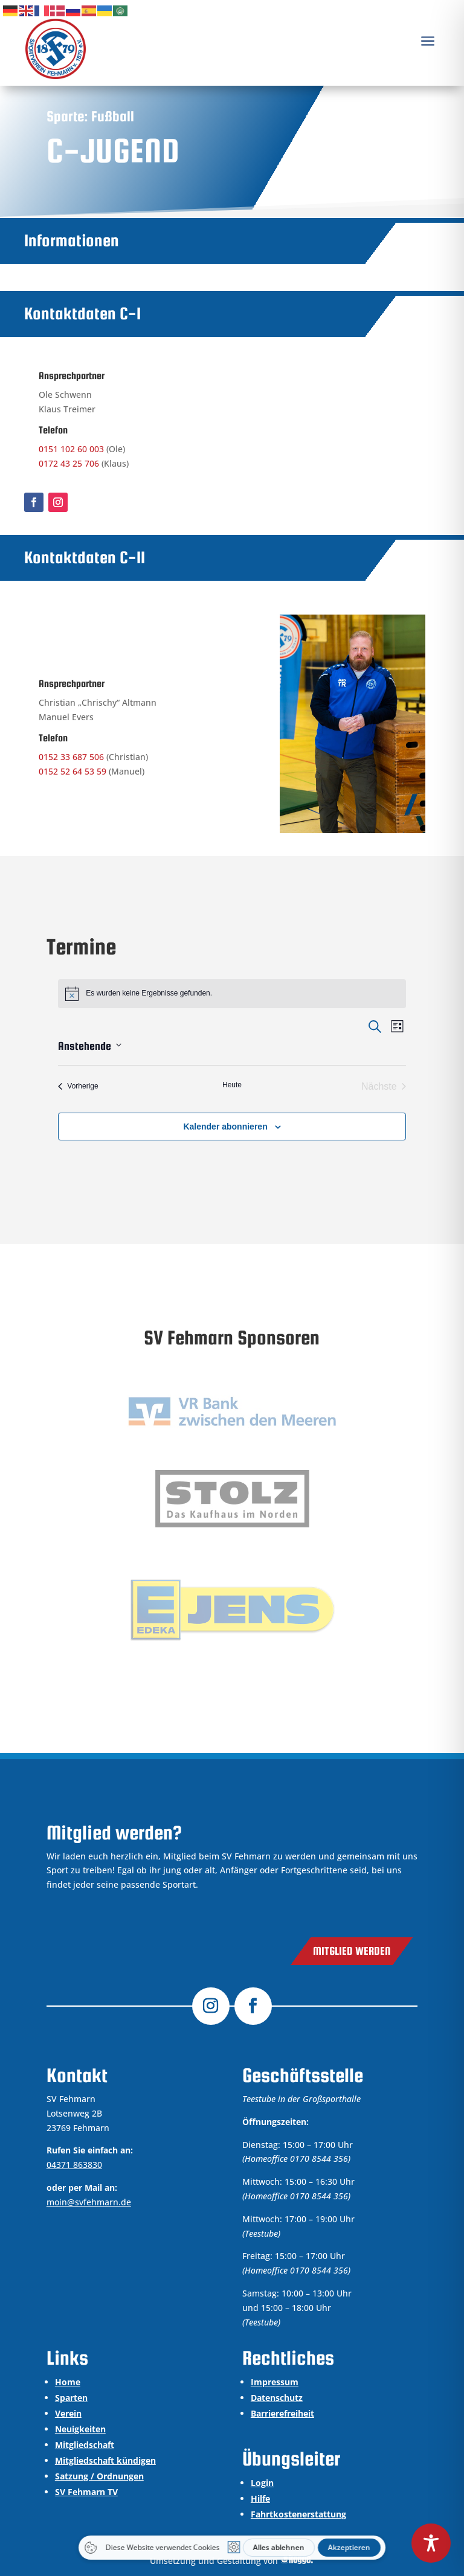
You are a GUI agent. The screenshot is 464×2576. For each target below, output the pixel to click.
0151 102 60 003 (71, 449)
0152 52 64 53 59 (72, 771)
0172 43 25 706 (69, 463)
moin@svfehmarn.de (89, 2202)
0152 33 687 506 (71, 756)
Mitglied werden (351, 1951)
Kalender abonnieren (225, 1126)
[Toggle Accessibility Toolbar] (431, 2543)
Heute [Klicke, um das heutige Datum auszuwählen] (232, 1085)
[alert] (231, 993)
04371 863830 (74, 2164)
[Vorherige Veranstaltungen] (78, 1086)
